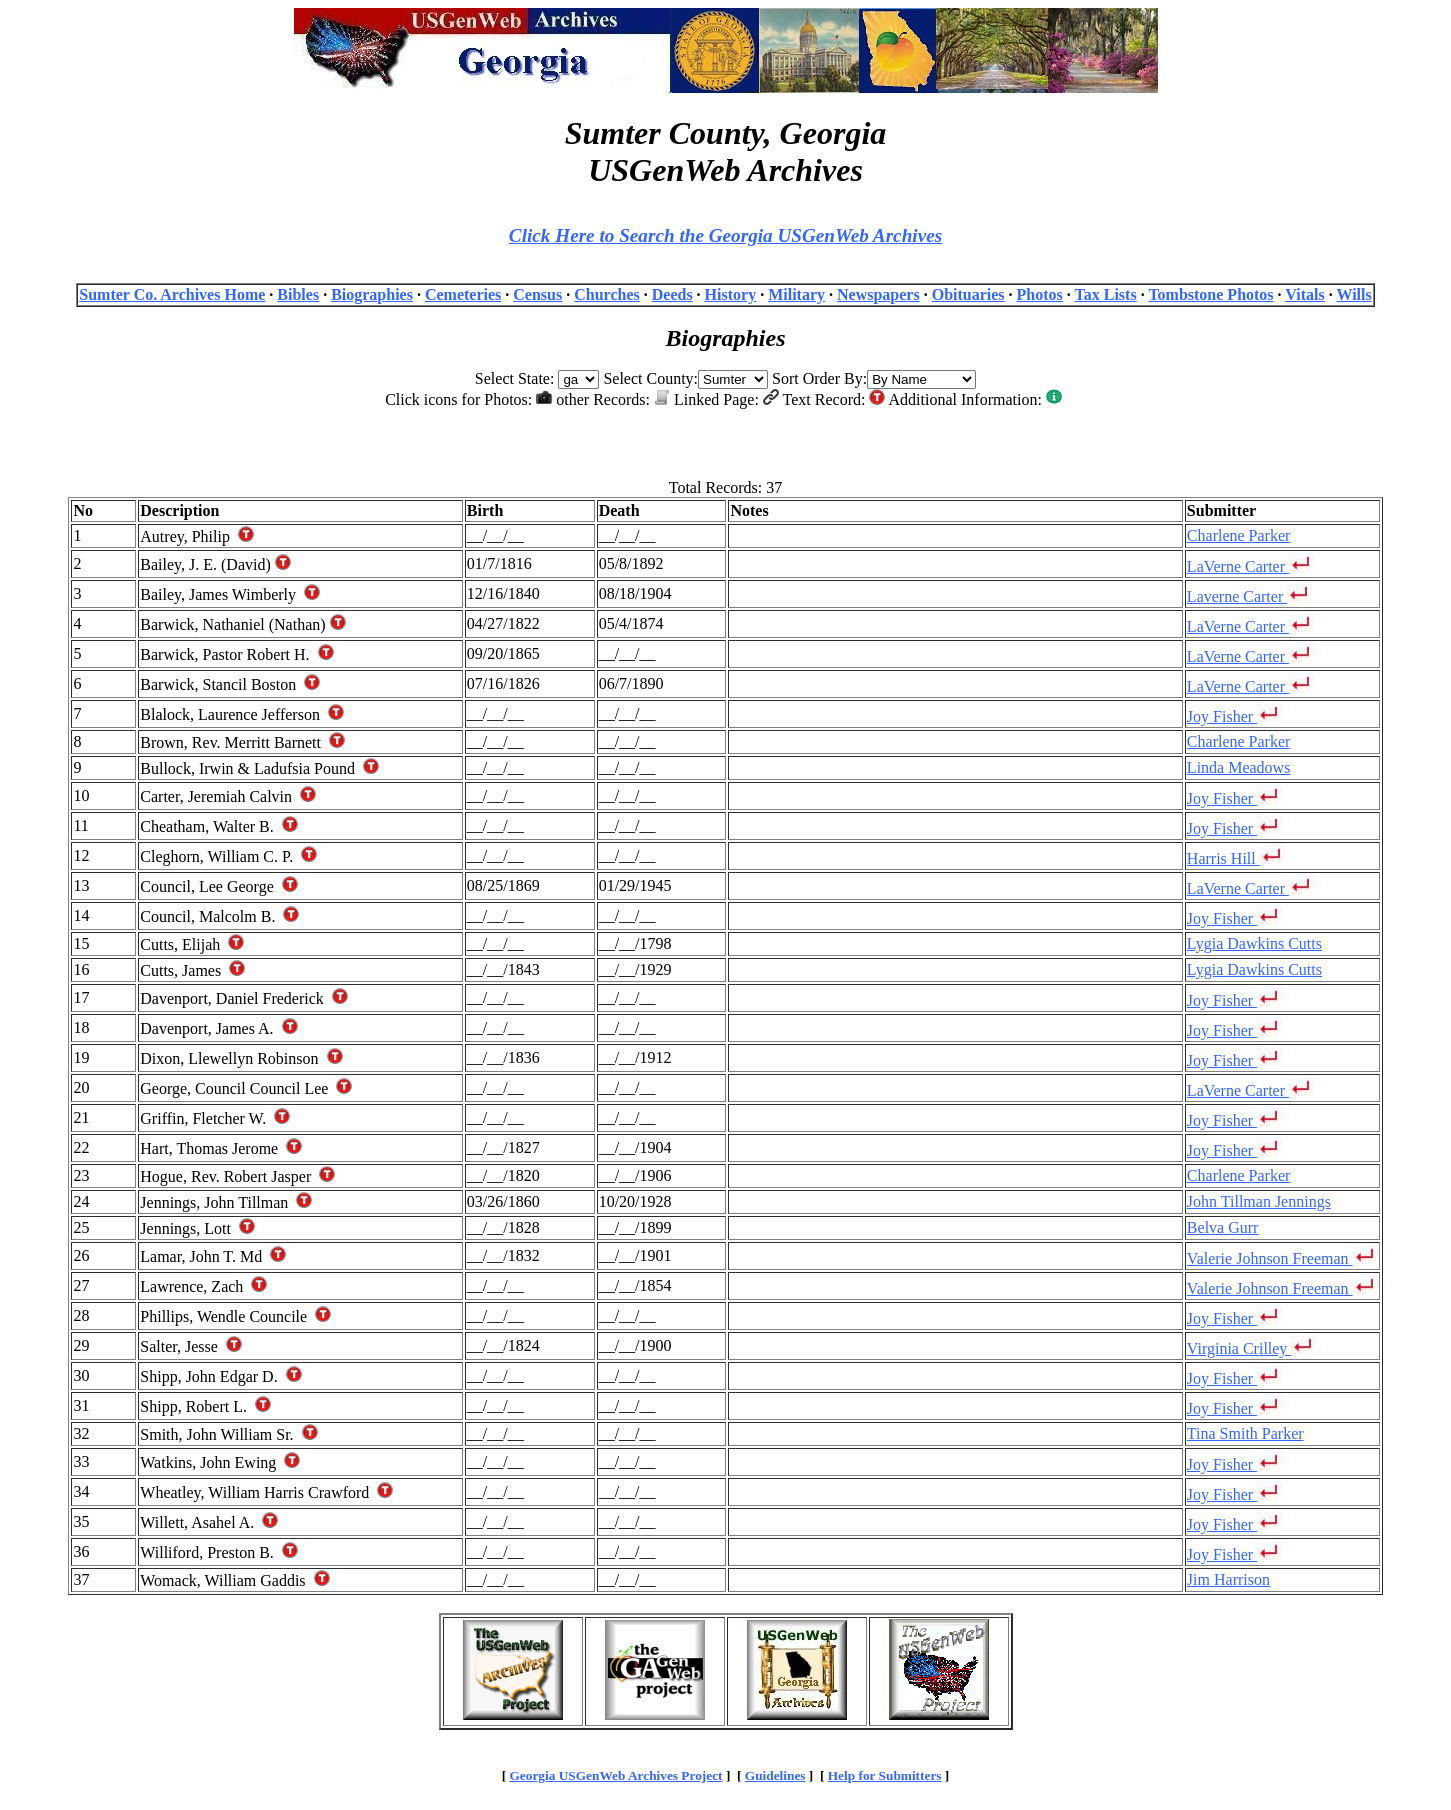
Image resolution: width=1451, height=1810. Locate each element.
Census (537, 294)
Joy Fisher (1234, 716)
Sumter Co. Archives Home (172, 294)
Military (796, 294)
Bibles (298, 294)
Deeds (672, 294)
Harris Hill (1236, 858)
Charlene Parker (1239, 535)
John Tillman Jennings (1259, 1201)
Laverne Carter (1249, 596)
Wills (1353, 294)
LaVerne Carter (1250, 566)
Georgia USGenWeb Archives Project (615, 1775)
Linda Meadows (1239, 767)
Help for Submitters (885, 1775)
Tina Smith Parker (1245, 1433)
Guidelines (775, 1775)
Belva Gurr (1223, 1227)
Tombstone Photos (1210, 294)
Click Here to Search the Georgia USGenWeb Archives (725, 235)
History (731, 294)
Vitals (1304, 294)
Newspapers (878, 294)
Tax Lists (1106, 294)
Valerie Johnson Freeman (1282, 1258)
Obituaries (968, 294)
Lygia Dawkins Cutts (1254, 943)
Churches (607, 294)
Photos (1040, 294)
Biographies (372, 294)
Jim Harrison (1228, 1579)
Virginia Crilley (1252, 1348)
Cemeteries (463, 294)
